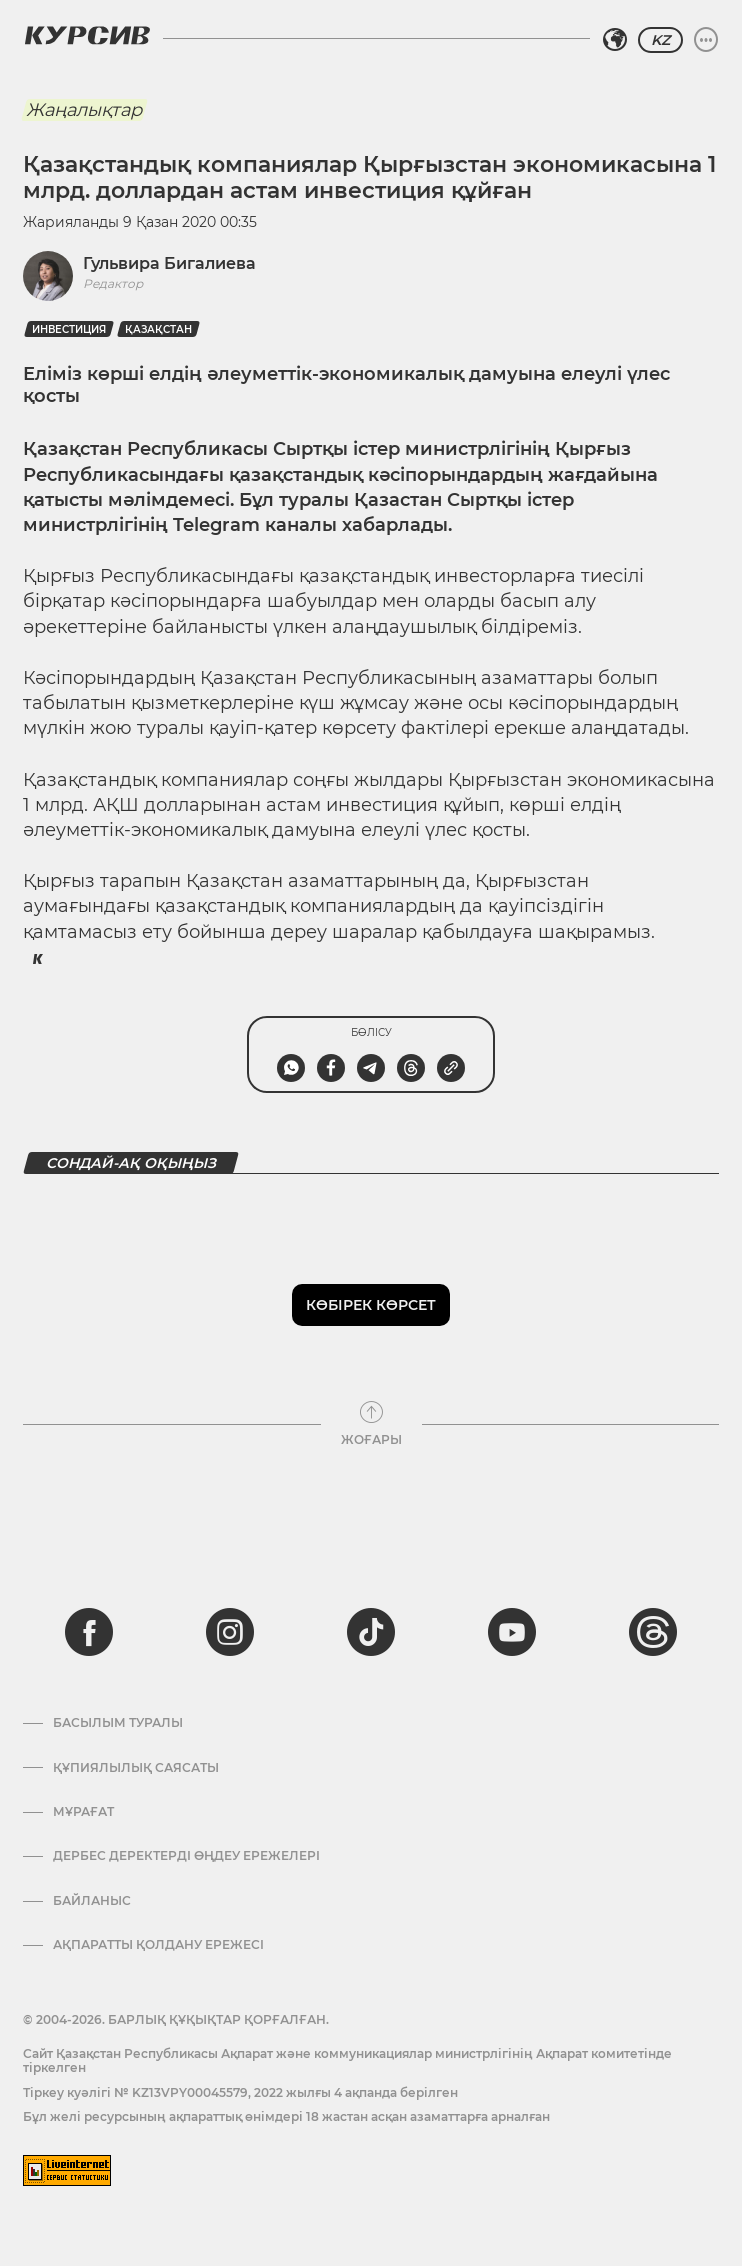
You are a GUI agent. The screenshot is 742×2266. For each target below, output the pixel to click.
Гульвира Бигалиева (169, 263)
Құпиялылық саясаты (136, 1768)
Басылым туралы (118, 1723)
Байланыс (92, 1901)
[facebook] (89, 1632)
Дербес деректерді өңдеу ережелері (186, 1856)
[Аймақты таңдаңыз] (615, 40)
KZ (660, 40)
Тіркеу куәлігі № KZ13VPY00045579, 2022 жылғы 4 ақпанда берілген (240, 2092)
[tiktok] (371, 1632)
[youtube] (512, 1632)
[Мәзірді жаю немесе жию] (706, 40)
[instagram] (230, 1632)
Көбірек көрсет (371, 1305)
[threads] (653, 1632)
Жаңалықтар (84, 110)
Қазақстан (158, 329)
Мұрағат (83, 1812)
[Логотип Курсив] (87, 35)
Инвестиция (69, 329)
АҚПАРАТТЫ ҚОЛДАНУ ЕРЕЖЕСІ (158, 1945)
